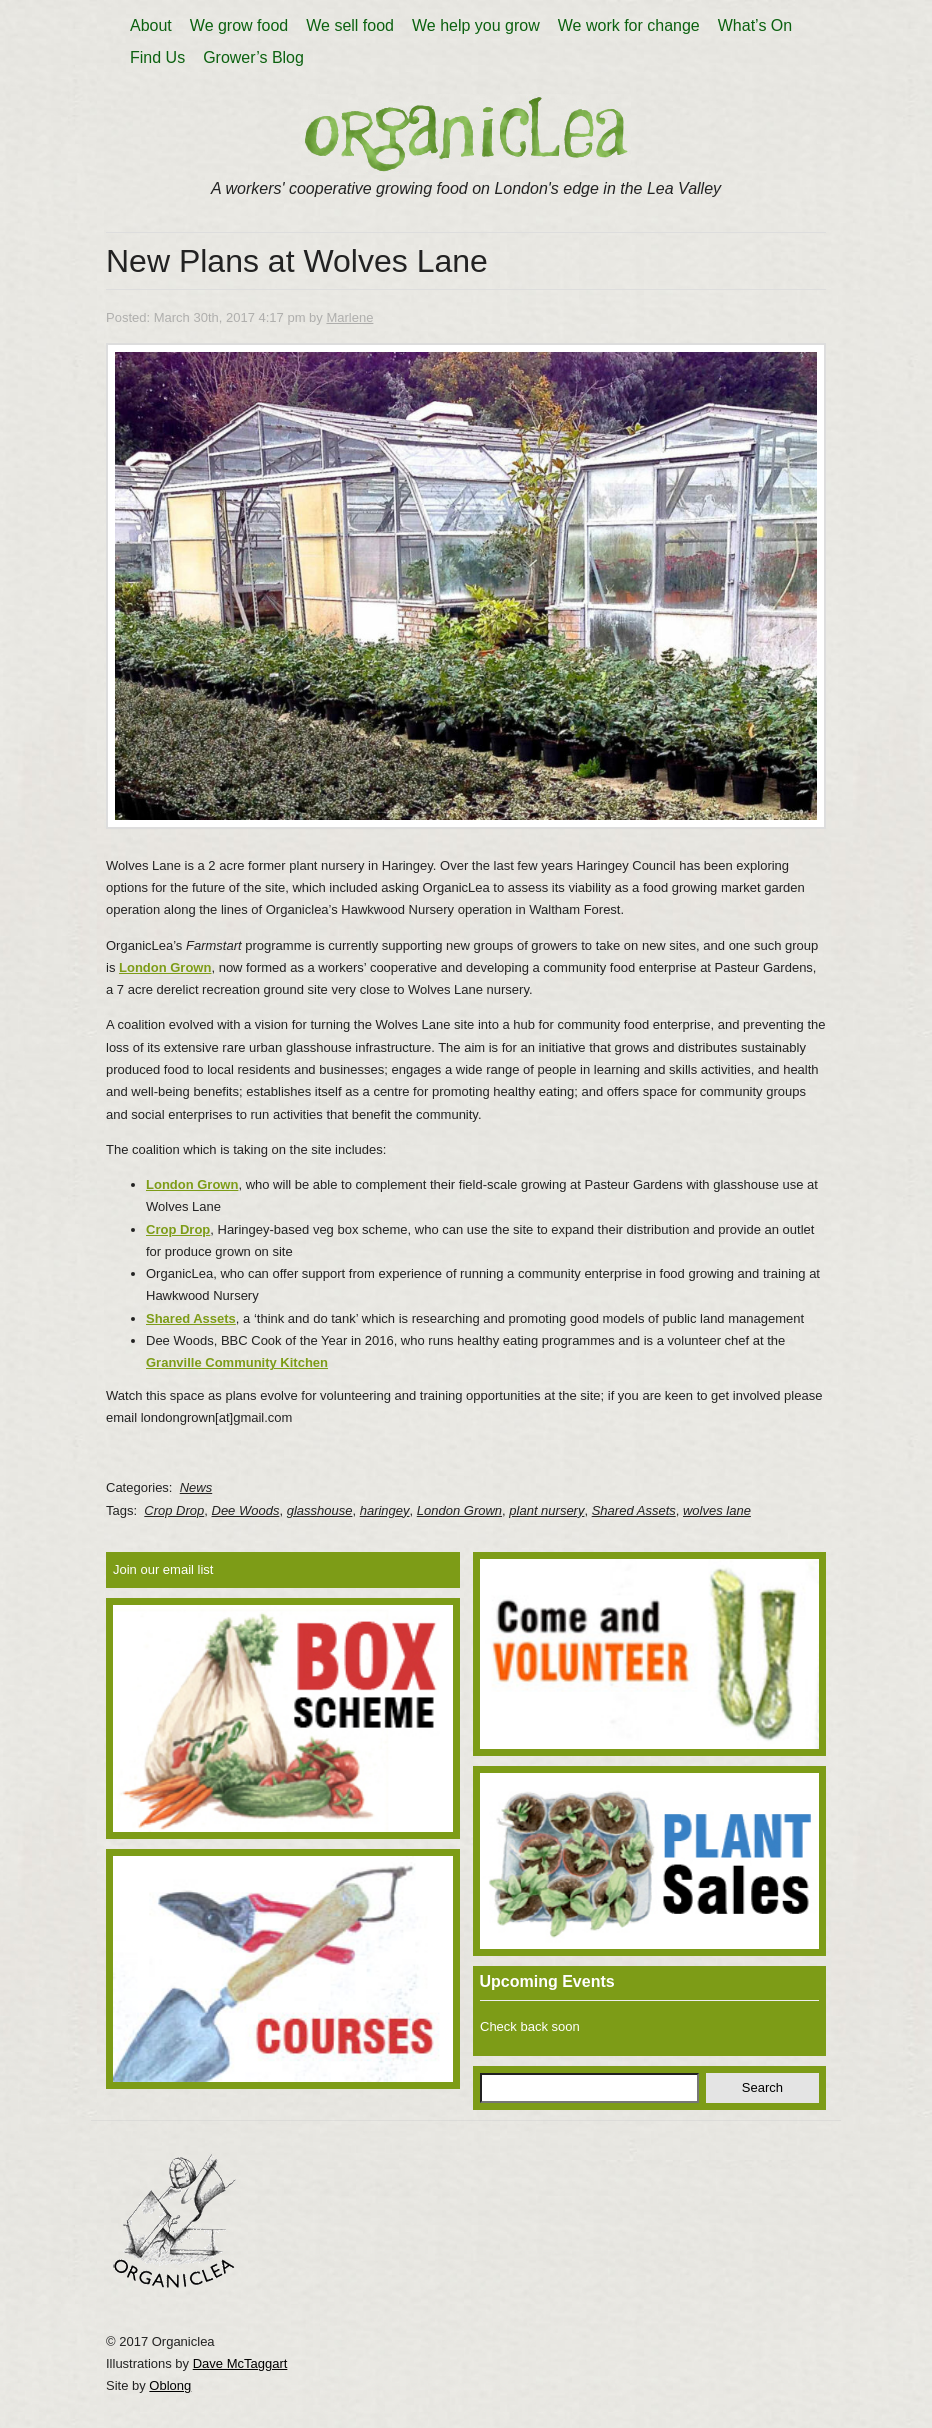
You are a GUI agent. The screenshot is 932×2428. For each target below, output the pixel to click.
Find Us (157, 57)
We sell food (350, 25)
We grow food (239, 25)
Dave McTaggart (240, 2363)
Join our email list (163, 1569)
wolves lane (717, 1510)
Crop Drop (178, 1229)
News (196, 1487)
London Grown (192, 1184)
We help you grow (476, 25)
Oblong (170, 2385)
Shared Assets (191, 1318)
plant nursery (546, 1510)
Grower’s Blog (253, 57)
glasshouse (320, 1510)
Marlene (349, 317)
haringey (385, 1510)
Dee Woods (246, 1510)
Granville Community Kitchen (237, 1362)
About (151, 25)
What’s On (755, 25)
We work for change (629, 25)
